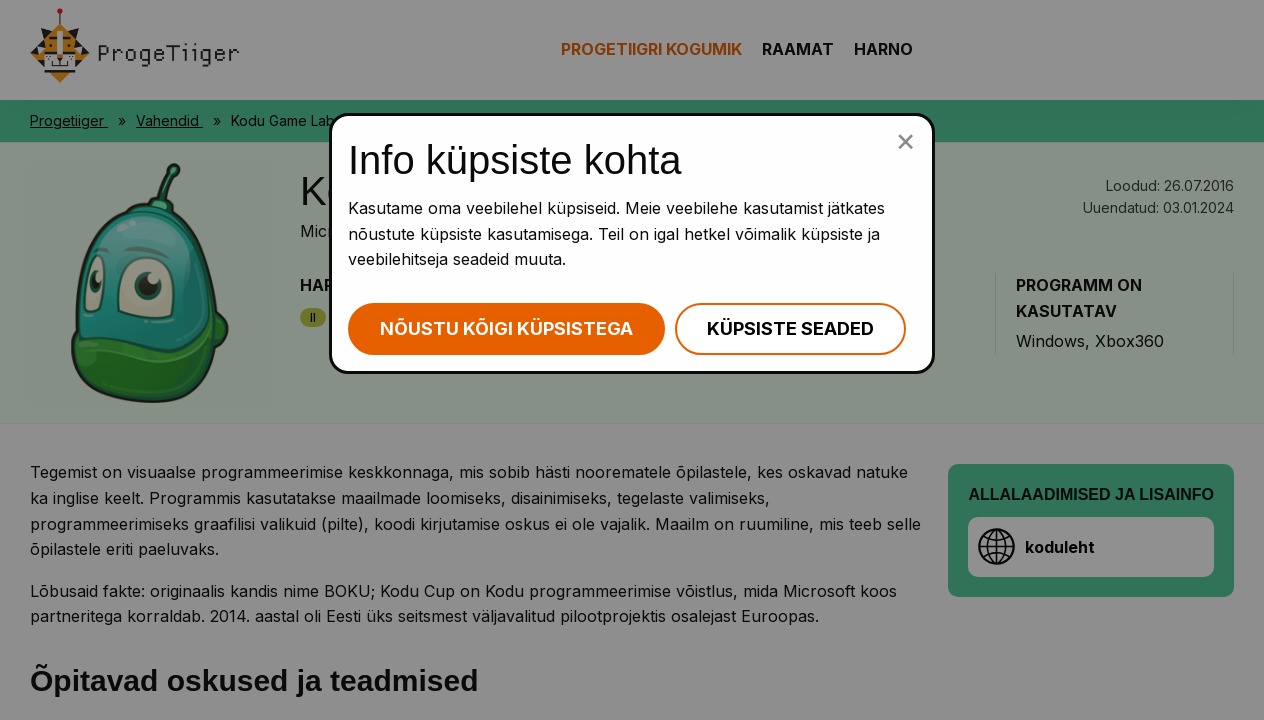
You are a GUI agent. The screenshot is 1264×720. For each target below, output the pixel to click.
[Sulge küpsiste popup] (905, 140)
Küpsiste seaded (790, 328)
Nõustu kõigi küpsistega (506, 328)
